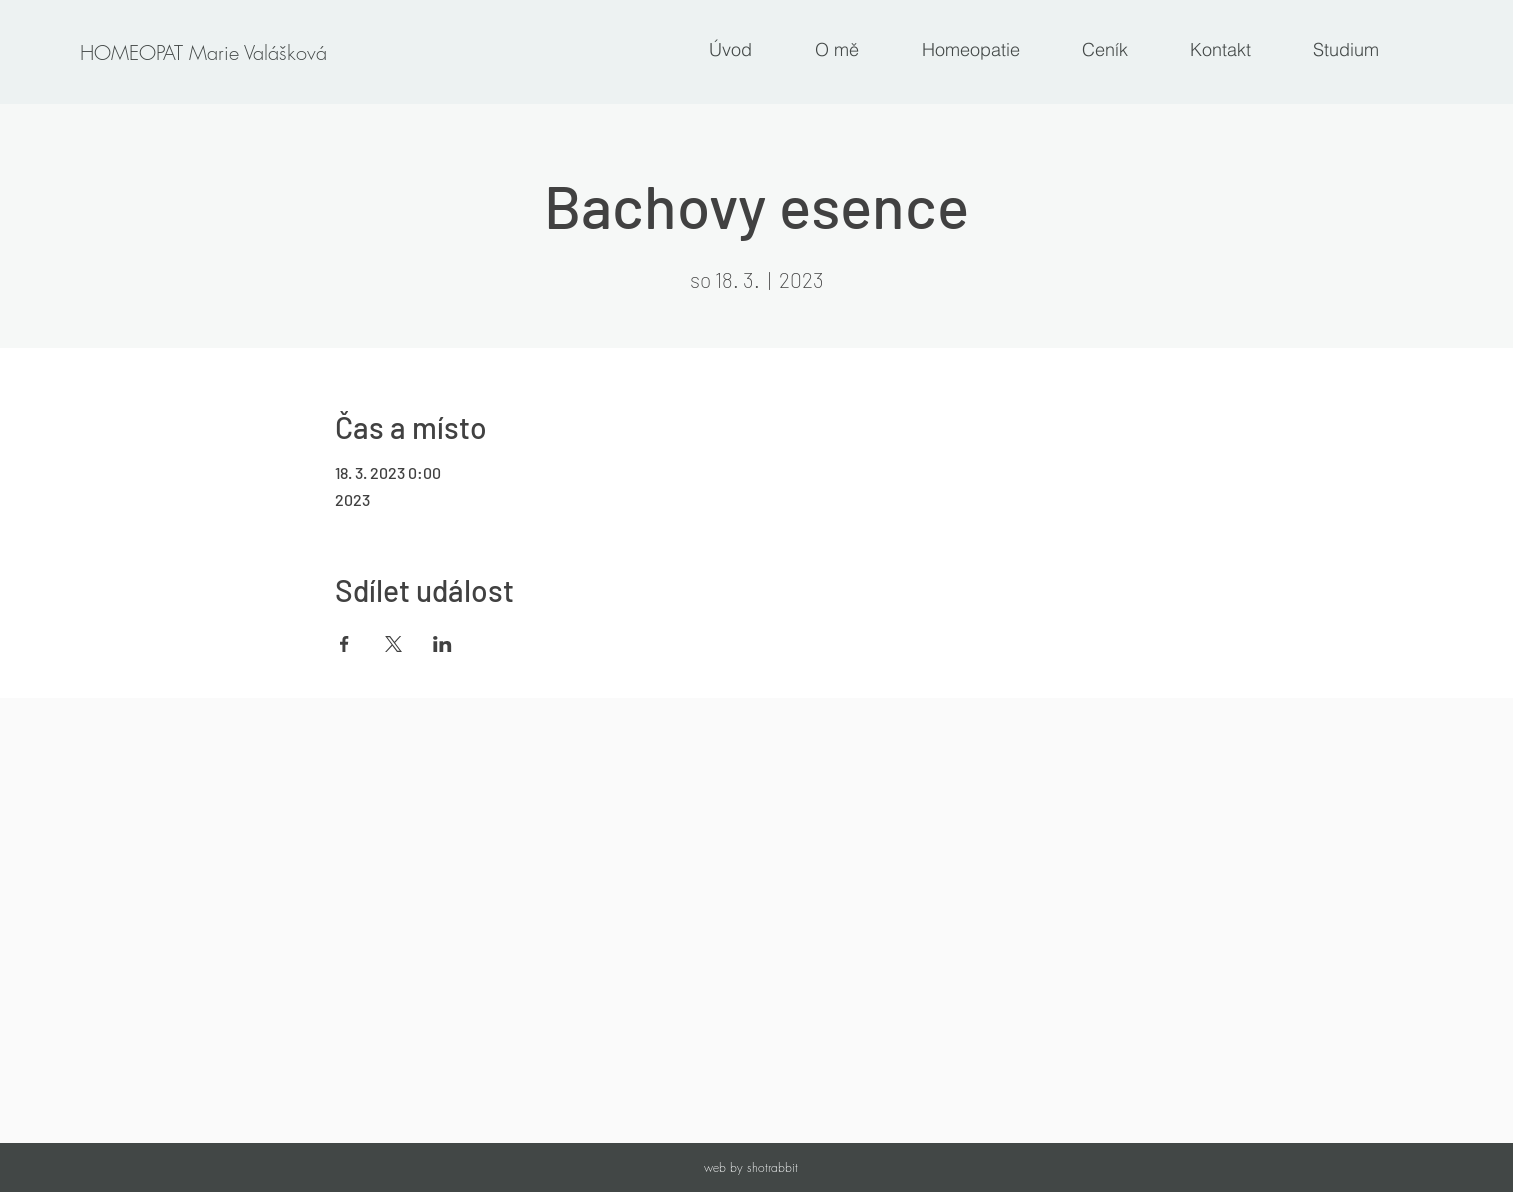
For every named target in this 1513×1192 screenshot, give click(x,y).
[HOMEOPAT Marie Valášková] (203, 53)
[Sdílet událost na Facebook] (344, 644)
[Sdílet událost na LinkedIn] (442, 644)
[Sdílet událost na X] (393, 644)
